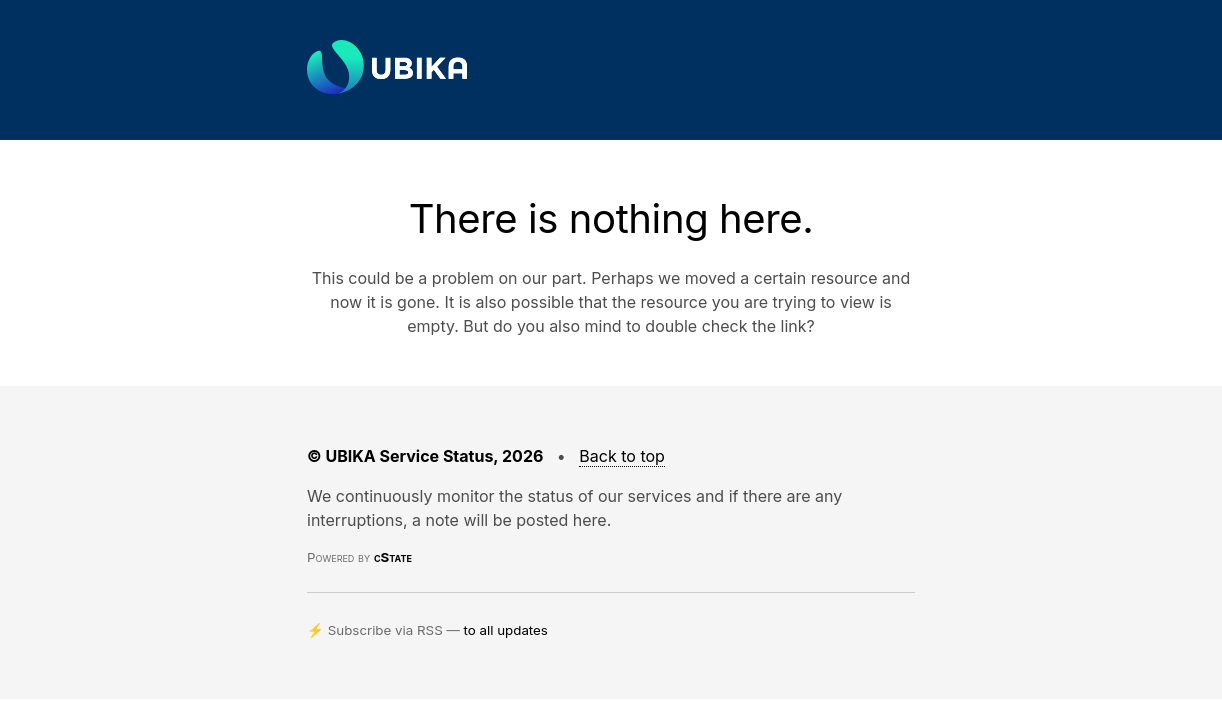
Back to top (622, 456)
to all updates (506, 630)
